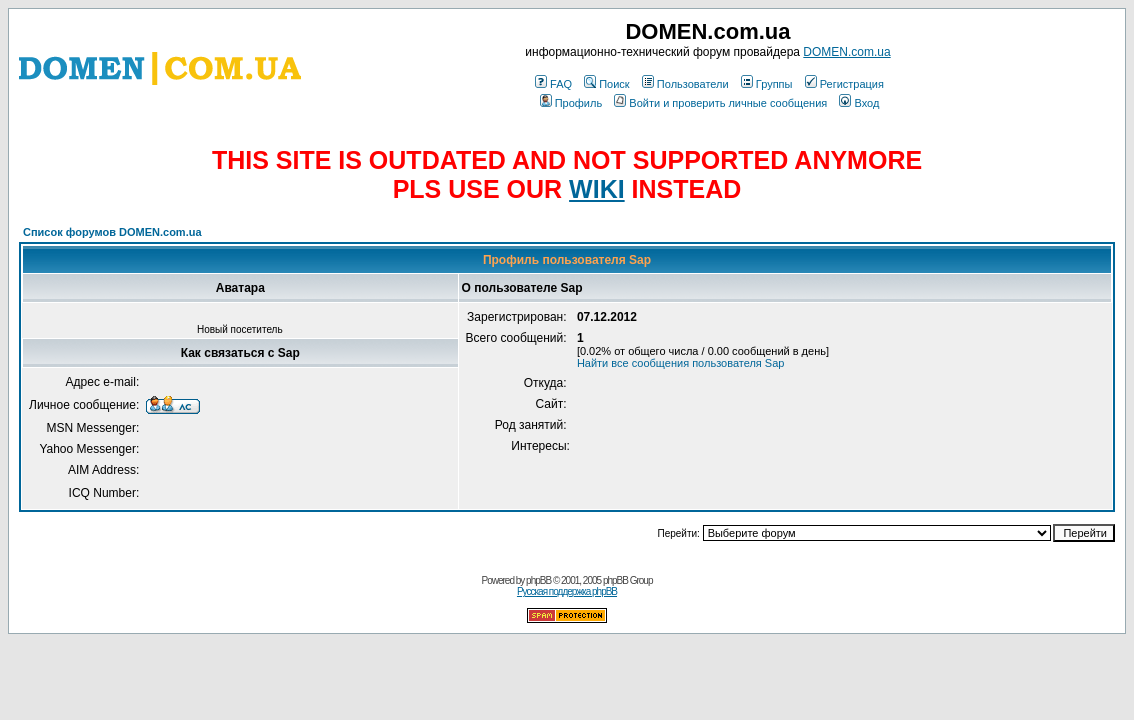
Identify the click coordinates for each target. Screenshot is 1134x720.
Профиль (571, 103)
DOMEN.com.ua (846, 52)
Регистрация (844, 84)
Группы (767, 84)
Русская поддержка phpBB (567, 591)
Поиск (606, 84)
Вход (859, 103)
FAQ (553, 84)
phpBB (538, 580)
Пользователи (685, 84)
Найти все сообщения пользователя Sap (681, 363)
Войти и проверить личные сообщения (720, 103)
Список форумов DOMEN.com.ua (112, 232)
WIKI (597, 189)
